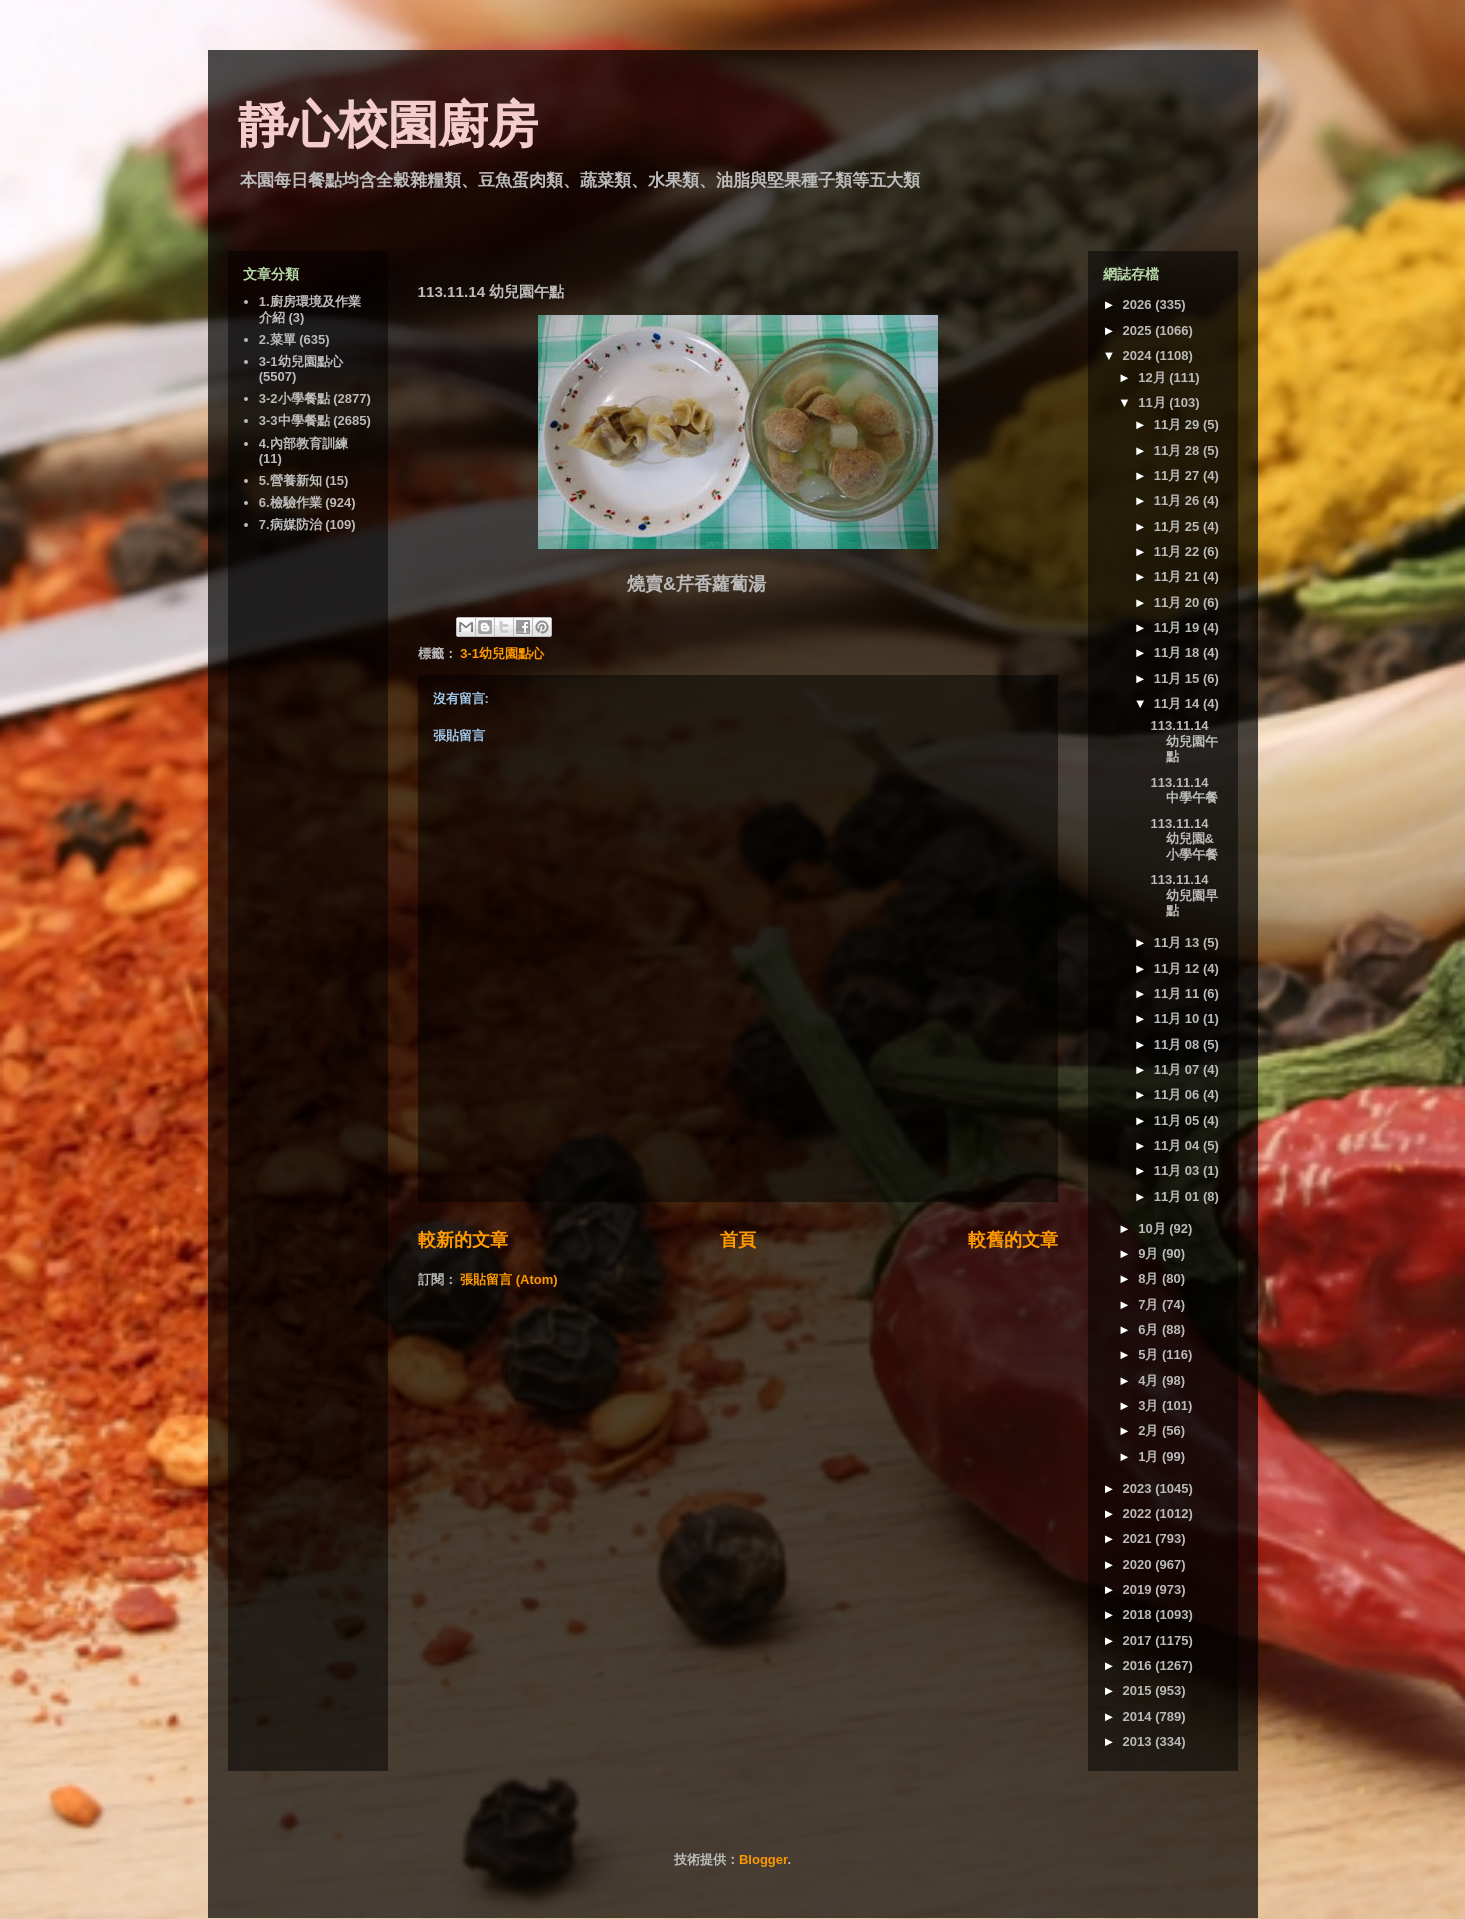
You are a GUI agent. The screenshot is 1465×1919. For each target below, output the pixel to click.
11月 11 (1178, 993)
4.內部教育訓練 (303, 443)
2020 (1139, 1564)
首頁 (738, 1240)
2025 (1139, 330)
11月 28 (1178, 450)
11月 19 (1178, 627)
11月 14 (1178, 703)
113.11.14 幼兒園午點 (1184, 741)
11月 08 (1178, 1044)
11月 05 (1178, 1120)
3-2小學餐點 (294, 398)
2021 (1139, 1538)
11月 (1153, 402)
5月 (1150, 1354)
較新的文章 (463, 1240)
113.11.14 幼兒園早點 (1184, 895)
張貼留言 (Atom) (509, 1279)
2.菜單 (277, 339)
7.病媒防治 (290, 524)
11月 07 (1178, 1069)
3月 (1150, 1405)
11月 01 (1178, 1196)
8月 (1150, 1278)
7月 (1150, 1304)
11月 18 (1178, 652)
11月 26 (1178, 500)
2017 (1139, 1640)
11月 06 (1178, 1094)
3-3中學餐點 (294, 420)
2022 (1139, 1513)
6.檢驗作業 (290, 502)
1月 (1150, 1456)
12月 (1153, 377)
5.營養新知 (290, 480)
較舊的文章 (1013, 1240)
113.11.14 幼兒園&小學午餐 (1184, 839)
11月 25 (1178, 526)
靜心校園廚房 (388, 125)
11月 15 (1178, 678)
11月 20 (1178, 602)
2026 (1139, 304)
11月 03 (1178, 1170)
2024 (1139, 355)
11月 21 (1178, 576)
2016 (1139, 1665)
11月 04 (1178, 1145)
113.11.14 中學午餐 (1184, 790)
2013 (1139, 1741)
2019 (1139, 1589)
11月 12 (1178, 968)
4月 (1150, 1380)
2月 (1150, 1430)
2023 (1139, 1488)
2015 (1139, 1690)
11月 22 (1178, 551)
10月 (1153, 1228)
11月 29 (1178, 424)
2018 (1139, 1614)
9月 (1150, 1253)
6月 (1150, 1329)
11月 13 (1178, 942)
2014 (1139, 1716)
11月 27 (1178, 475)
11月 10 (1178, 1018)
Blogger (763, 1859)
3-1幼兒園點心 (502, 653)
